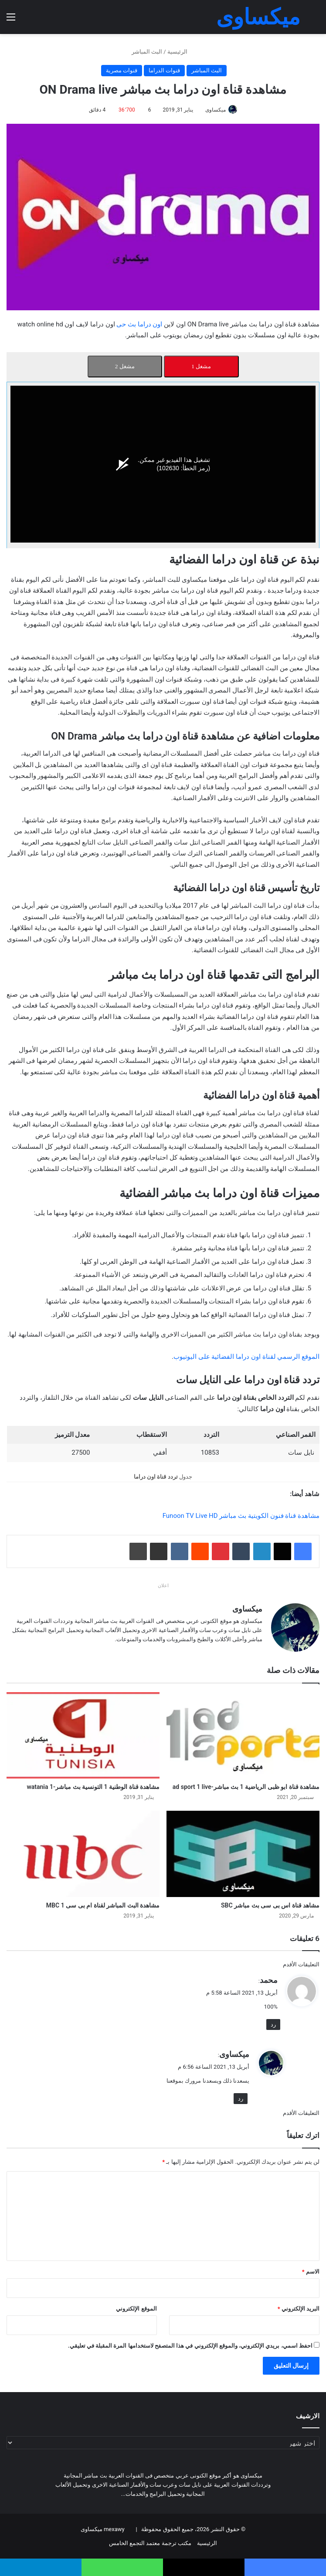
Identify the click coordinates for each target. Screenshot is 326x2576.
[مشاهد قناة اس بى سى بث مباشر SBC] (242, 1853)
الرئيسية (180, 51)
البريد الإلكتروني (298, 2308)
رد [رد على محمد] (273, 2024)
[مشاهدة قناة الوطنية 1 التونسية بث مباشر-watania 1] (83, 1735)
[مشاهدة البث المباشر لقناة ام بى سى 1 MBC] (83, 1853)
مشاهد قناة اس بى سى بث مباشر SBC (270, 1904)
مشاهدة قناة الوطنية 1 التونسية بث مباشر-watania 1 (93, 1786)
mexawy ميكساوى (103, 2528)
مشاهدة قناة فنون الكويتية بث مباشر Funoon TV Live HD (241, 1516)
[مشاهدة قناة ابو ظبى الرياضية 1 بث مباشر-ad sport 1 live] (242, 1735)
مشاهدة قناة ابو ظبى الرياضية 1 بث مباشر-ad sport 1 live (246, 1786)
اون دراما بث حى (139, 324)
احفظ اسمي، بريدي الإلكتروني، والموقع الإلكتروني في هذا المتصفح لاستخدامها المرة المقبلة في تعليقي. (190, 2345)
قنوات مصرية (121, 70)
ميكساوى (215, 110)
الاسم (310, 2271)
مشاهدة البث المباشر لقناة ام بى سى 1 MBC (103, 1904)
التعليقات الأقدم (301, 1964)
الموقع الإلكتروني (136, 2308)
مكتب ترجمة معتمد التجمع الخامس (150, 2542)
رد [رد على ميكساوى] (240, 2098)
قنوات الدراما (164, 70)
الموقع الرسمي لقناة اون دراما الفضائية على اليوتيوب (246, 1357)
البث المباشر (147, 51)
